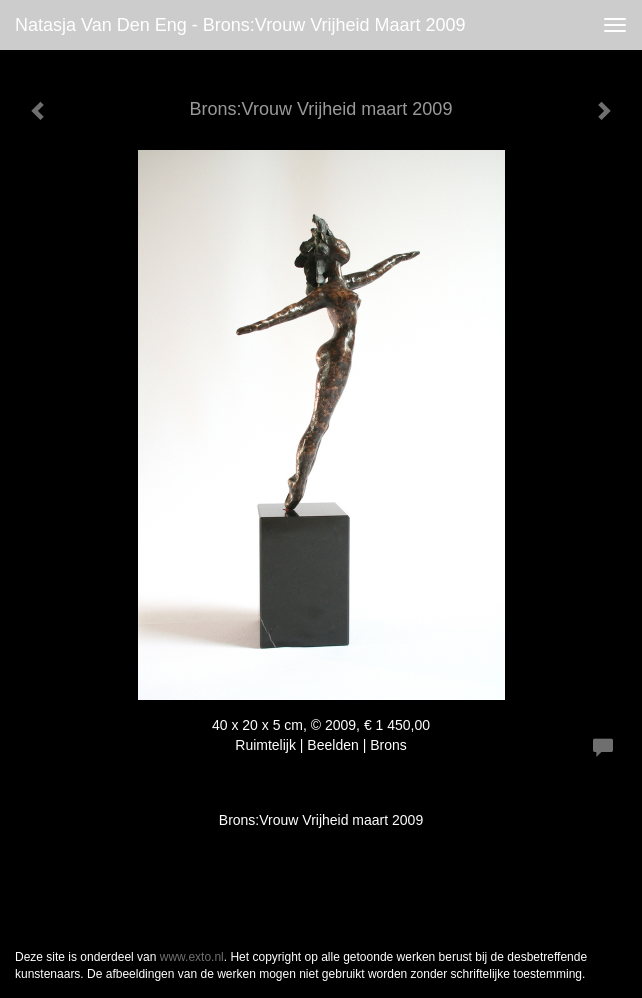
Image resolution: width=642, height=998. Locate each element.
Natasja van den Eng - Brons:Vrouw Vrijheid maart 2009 (240, 25)
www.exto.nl (192, 957)
